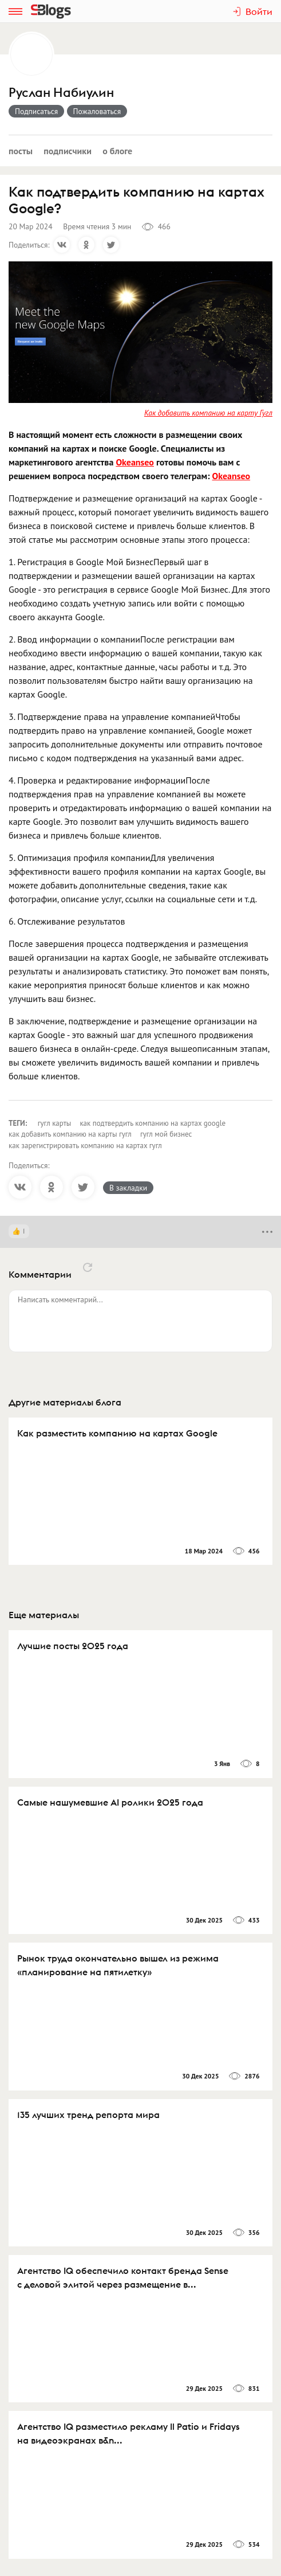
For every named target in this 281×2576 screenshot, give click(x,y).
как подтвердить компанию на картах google (152, 1123)
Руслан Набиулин (61, 92)
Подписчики (67, 150)
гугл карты (55, 1123)
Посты (21, 150)
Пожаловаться (97, 111)
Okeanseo (135, 462)
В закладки (128, 1188)
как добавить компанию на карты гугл (70, 1134)
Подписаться (36, 111)
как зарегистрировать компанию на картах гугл (85, 1145)
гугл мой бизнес (166, 1134)
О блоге (117, 150)
